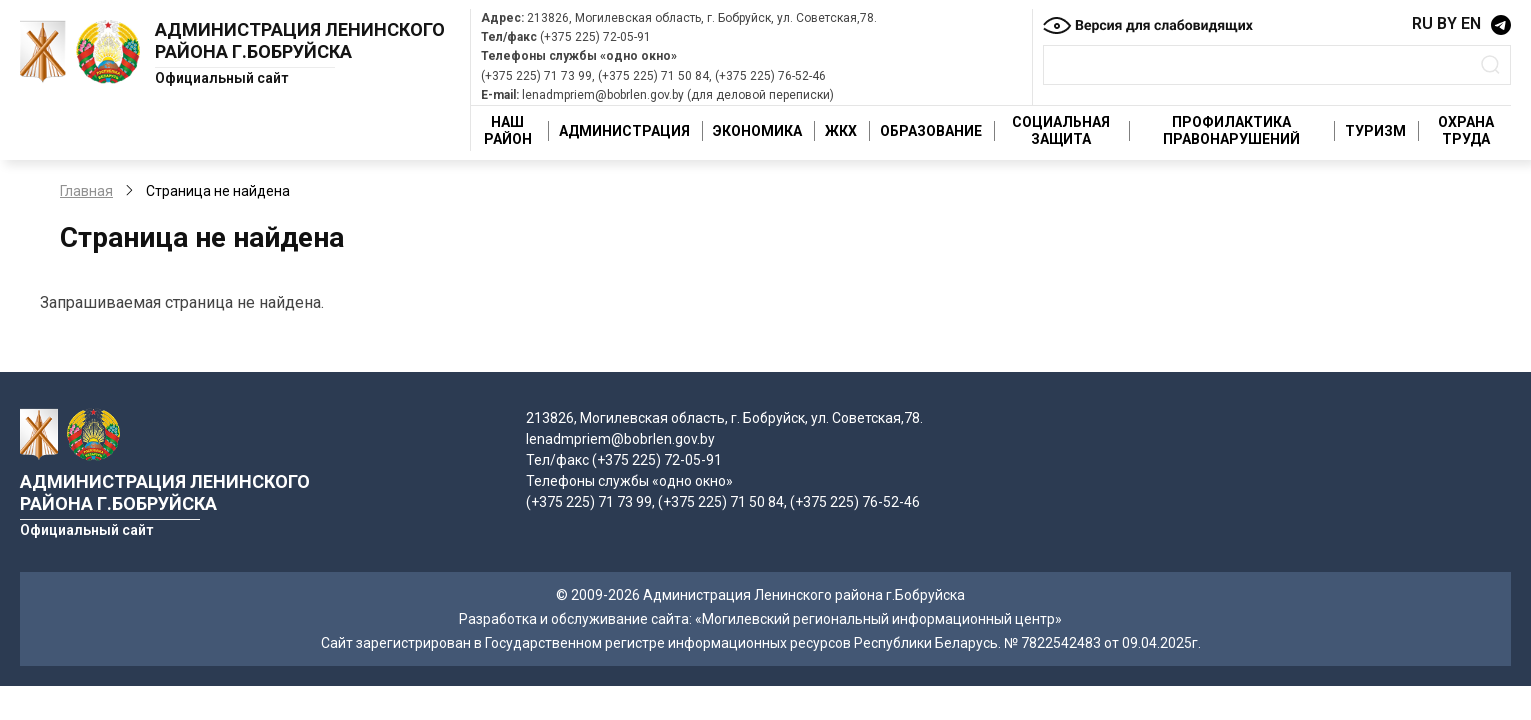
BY (1447, 23)
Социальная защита (1061, 130)
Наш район (508, 130)
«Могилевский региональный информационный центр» (878, 619)
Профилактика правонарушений (1231, 130)
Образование (931, 131)
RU (1422, 23)
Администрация (624, 131)
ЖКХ (841, 131)
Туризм (1375, 131)
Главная (86, 191)
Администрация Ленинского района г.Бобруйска (300, 40)
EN (1471, 23)
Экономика (757, 131)
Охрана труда (1466, 130)
